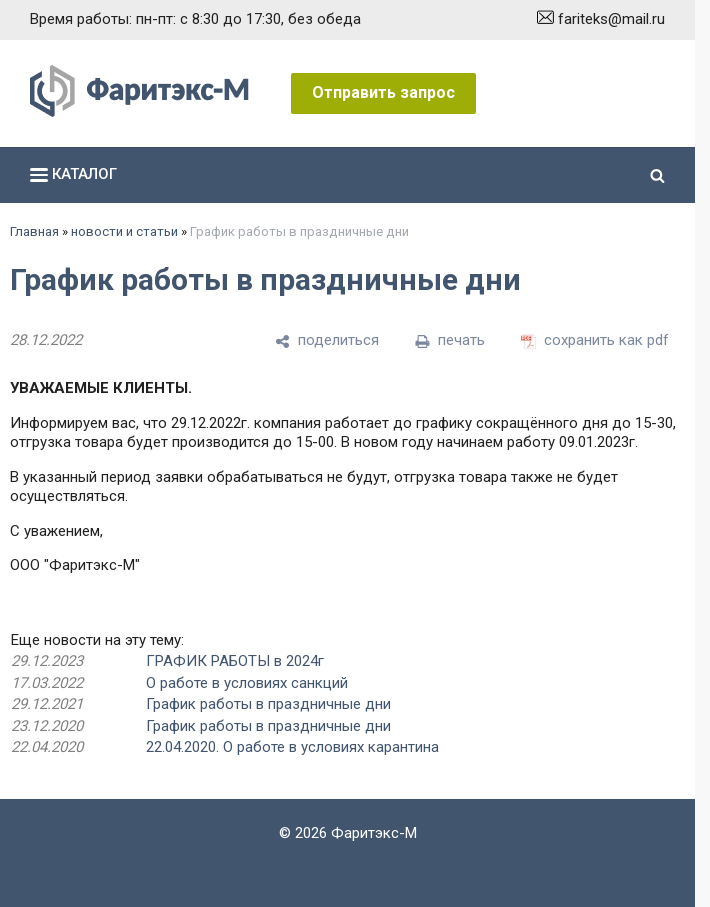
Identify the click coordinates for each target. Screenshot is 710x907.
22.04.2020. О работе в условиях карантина (292, 747)
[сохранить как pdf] (595, 341)
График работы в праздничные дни (268, 704)
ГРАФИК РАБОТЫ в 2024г (235, 661)
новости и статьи (124, 231)
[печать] (450, 341)
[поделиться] (327, 341)
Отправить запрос (383, 92)
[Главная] (139, 112)
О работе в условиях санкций (247, 683)
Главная (34, 231)
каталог (73, 174)
